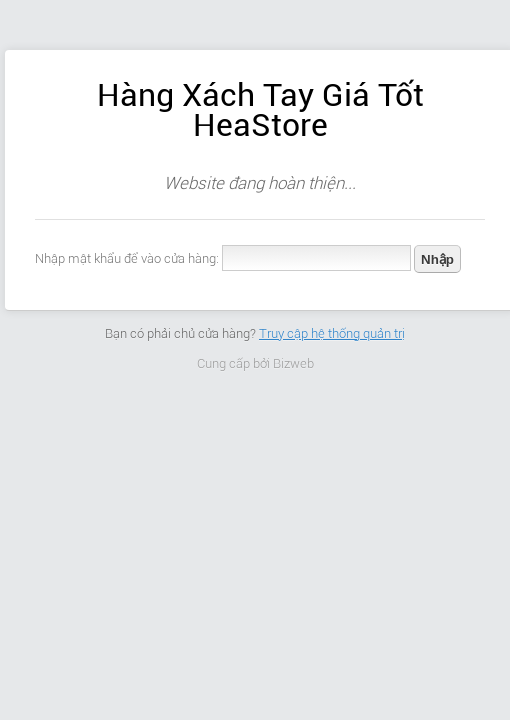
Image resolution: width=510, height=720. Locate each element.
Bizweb (293, 363)
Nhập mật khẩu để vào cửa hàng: (127, 258)
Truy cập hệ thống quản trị (332, 333)
